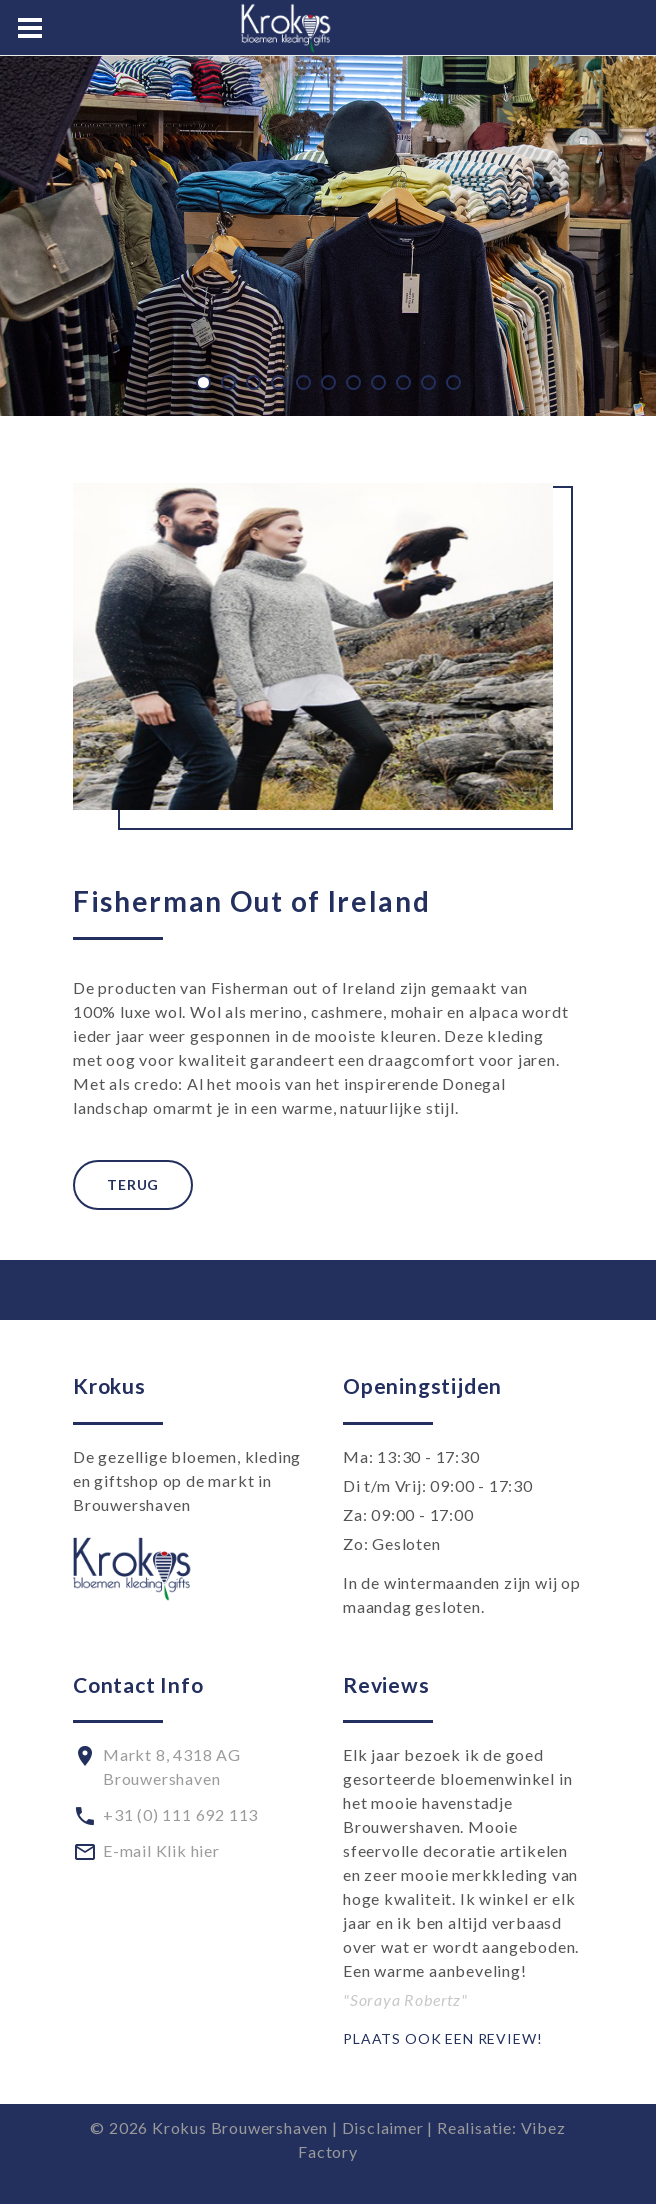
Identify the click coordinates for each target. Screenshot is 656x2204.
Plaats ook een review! (442, 2038)
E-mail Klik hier (161, 1850)
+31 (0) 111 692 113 (180, 1814)
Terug (133, 1184)
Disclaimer (383, 2127)
